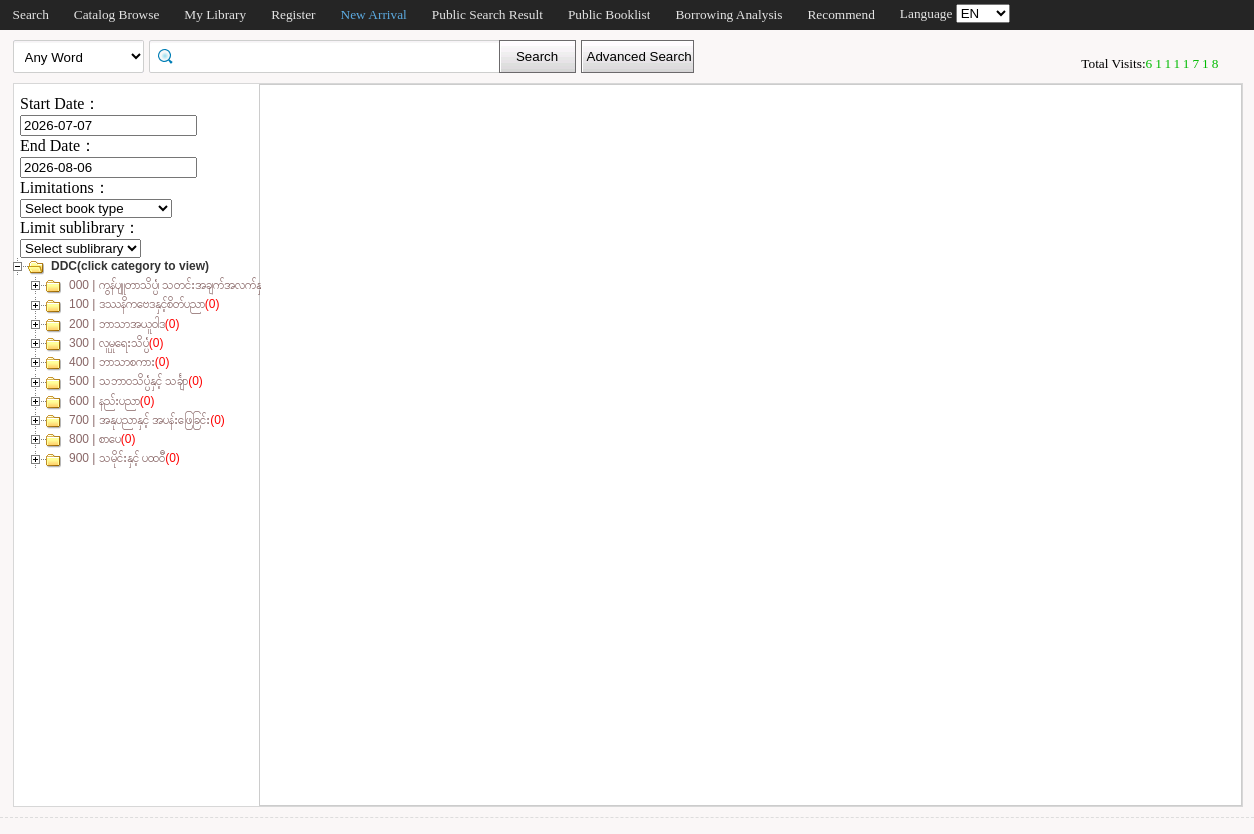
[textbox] (331, 55)
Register (293, 14)
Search (31, 14)
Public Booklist (609, 14)
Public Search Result (487, 14)
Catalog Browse (117, 14)
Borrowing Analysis (728, 14)
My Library (215, 14)
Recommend (840, 14)
